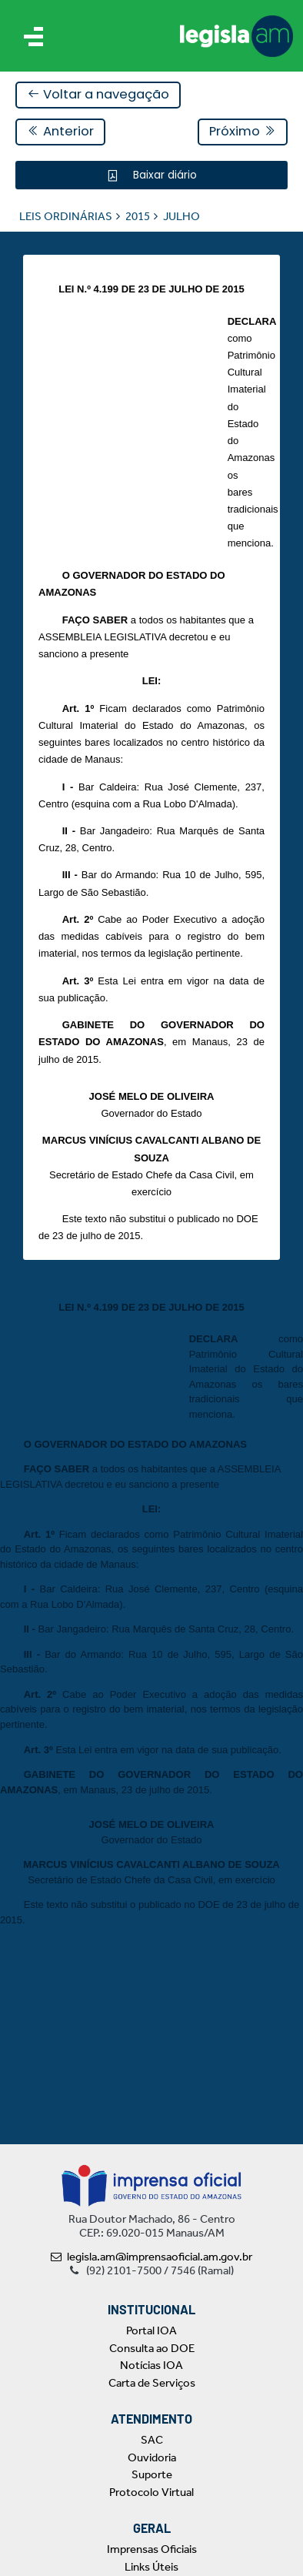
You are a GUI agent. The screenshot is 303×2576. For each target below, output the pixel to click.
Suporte (152, 2474)
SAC (152, 2440)
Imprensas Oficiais (152, 2549)
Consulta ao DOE (152, 2348)
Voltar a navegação (98, 94)
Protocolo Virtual (151, 2492)
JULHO (181, 216)
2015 (137, 216)
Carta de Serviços (151, 2383)
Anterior (60, 131)
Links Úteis (151, 2567)
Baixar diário (163, 174)
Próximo (242, 131)
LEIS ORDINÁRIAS (65, 216)
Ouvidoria (152, 2457)
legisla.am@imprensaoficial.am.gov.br (151, 2257)
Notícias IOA (151, 2365)
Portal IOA (151, 2330)
